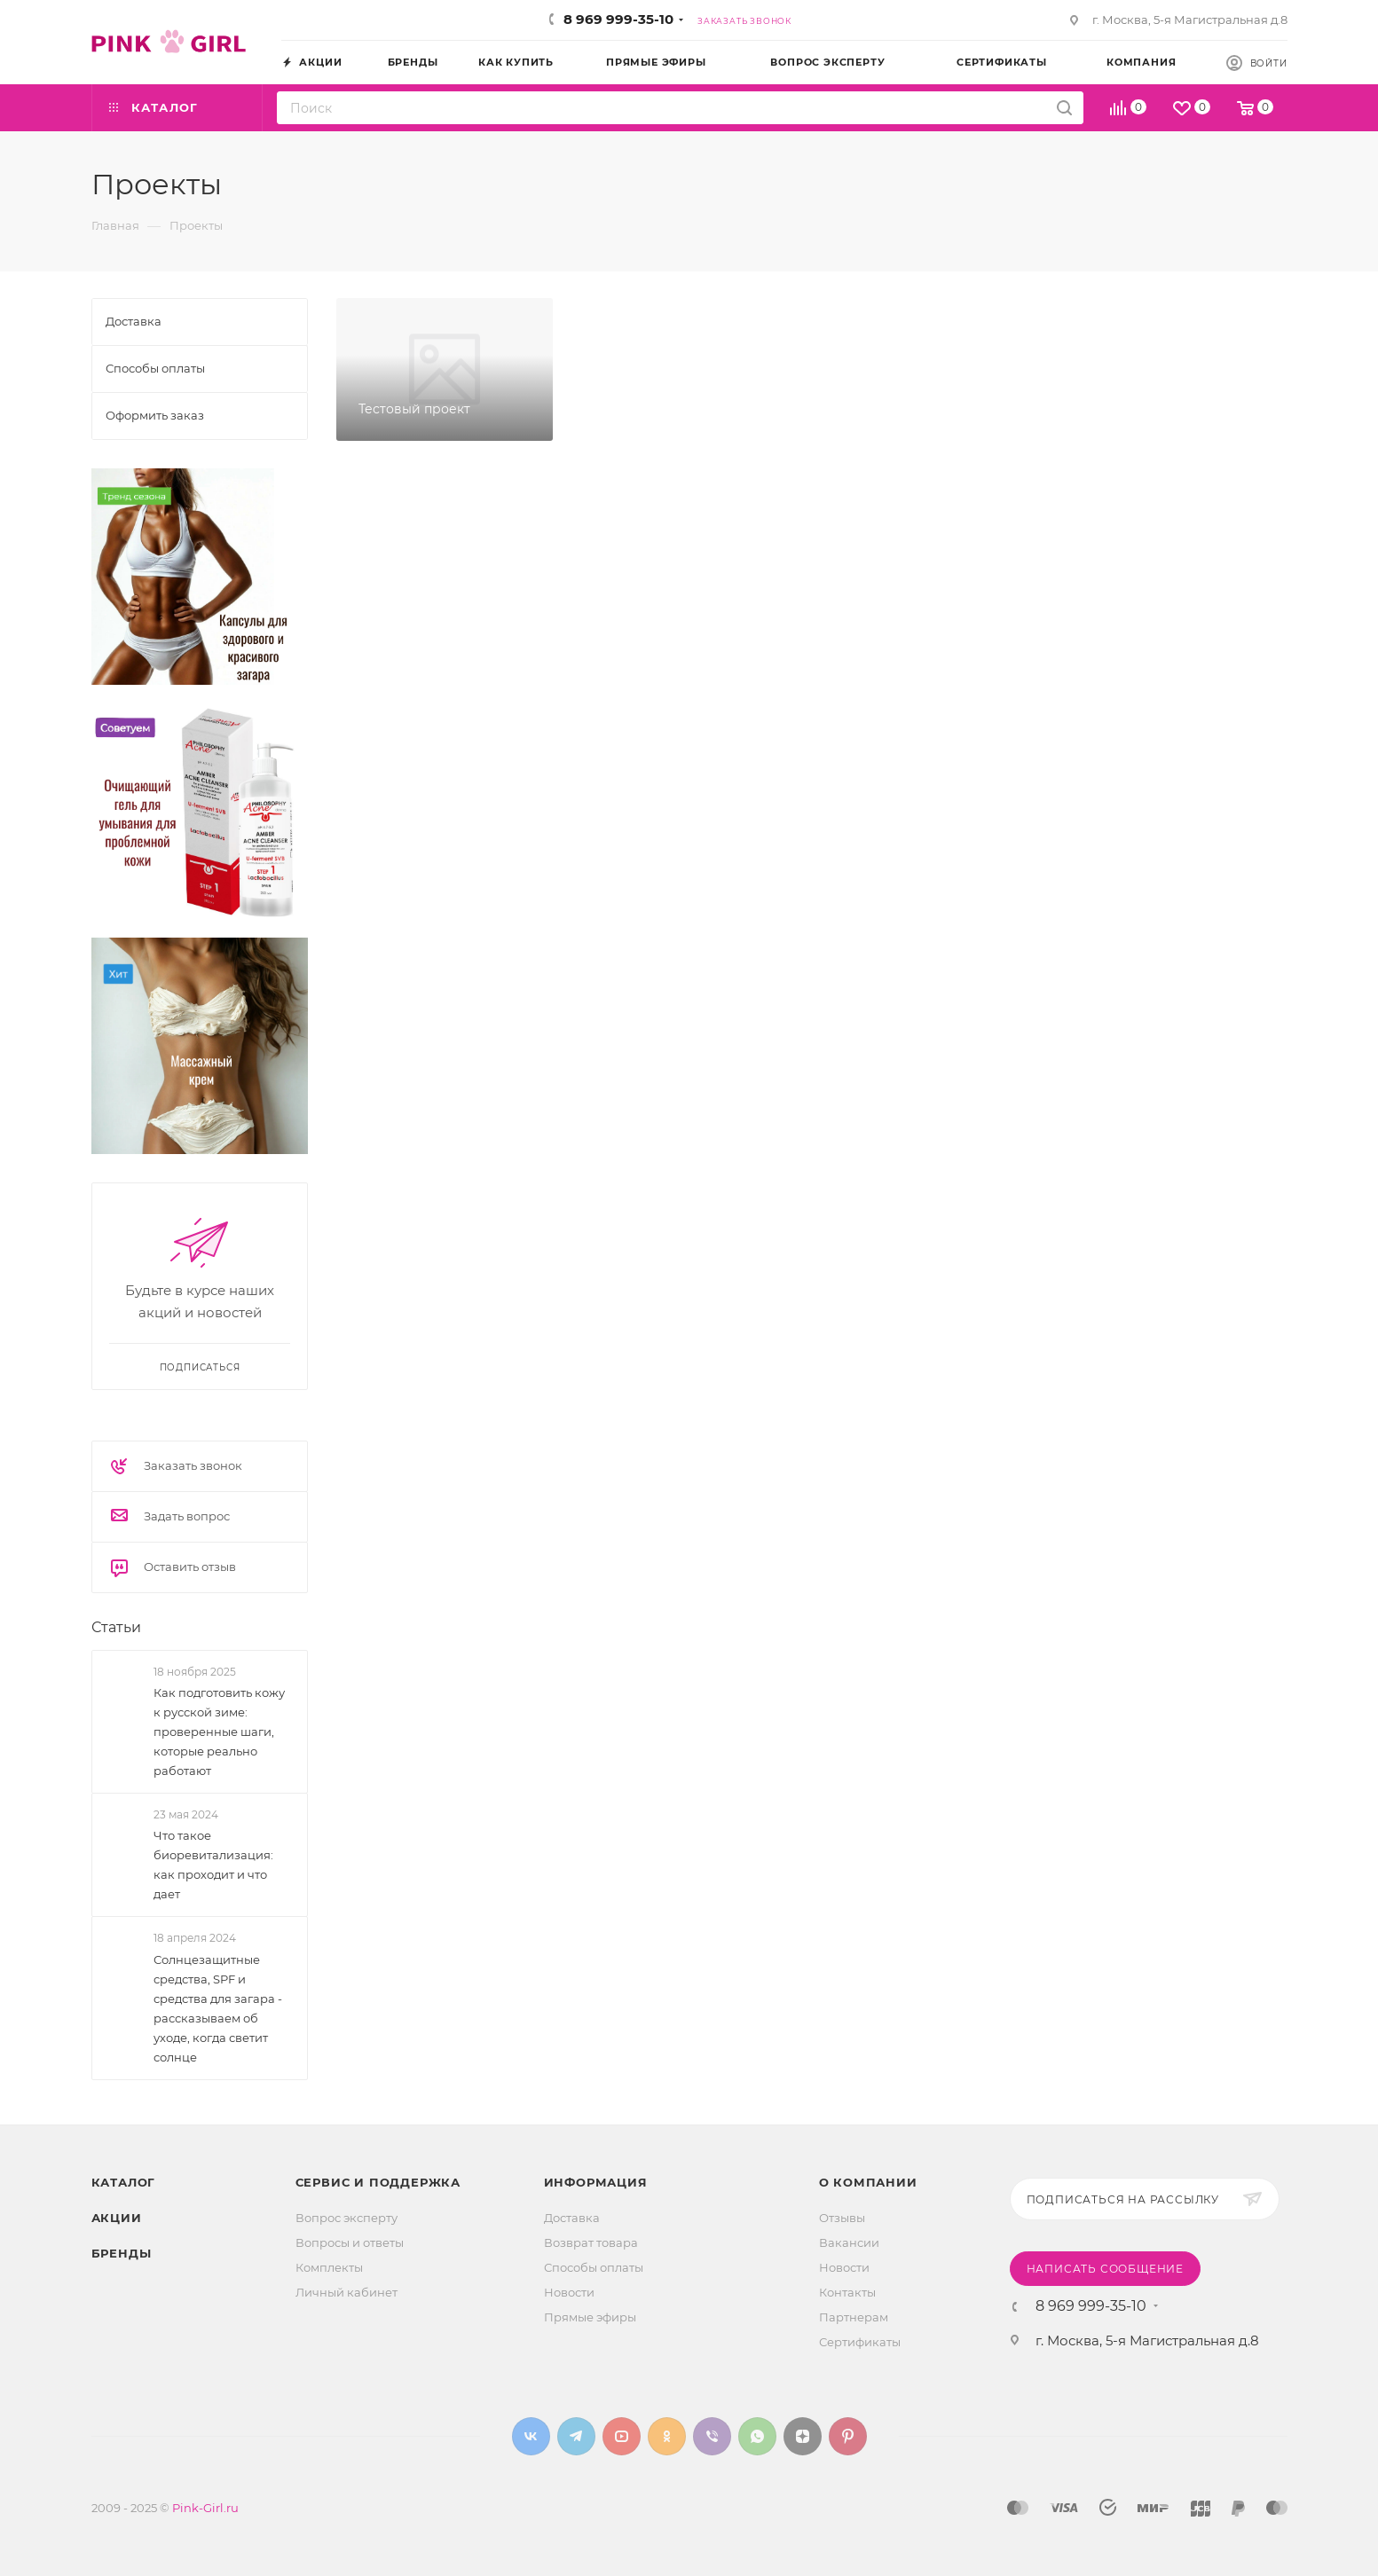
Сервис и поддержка (378, 2182)
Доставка (572, 2218)
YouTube (621, 2436)
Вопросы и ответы (349, 2242)
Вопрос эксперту (346, 2218)
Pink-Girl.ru (205, 2508)
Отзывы (842, 2218)
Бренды (121, 2253)
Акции (116, 2218)
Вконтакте (531, 2436)
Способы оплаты (593, 2267)
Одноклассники (667, 2436)
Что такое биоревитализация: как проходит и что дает (213, 1864)
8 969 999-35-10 (618, 19)
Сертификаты (860, 2342)
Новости (569, 2292)
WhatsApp (757, 2436)
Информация (596, 2182)
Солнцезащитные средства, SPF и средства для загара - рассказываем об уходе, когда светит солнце (218, 2008)
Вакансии (849, 2242)
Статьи (116, 1627)
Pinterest (848, 2436)
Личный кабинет (346, 2292)
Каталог (123, 2182)
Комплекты (329, 2267)
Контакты (847, 2292)
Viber (712, 2436)
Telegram (576, 2436)
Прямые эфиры (590, 2317)
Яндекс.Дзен (802, 2436)
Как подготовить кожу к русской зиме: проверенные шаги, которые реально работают (219, 1731)
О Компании (868, 2182)
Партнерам (853, 2317)
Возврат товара (591, 2242)
